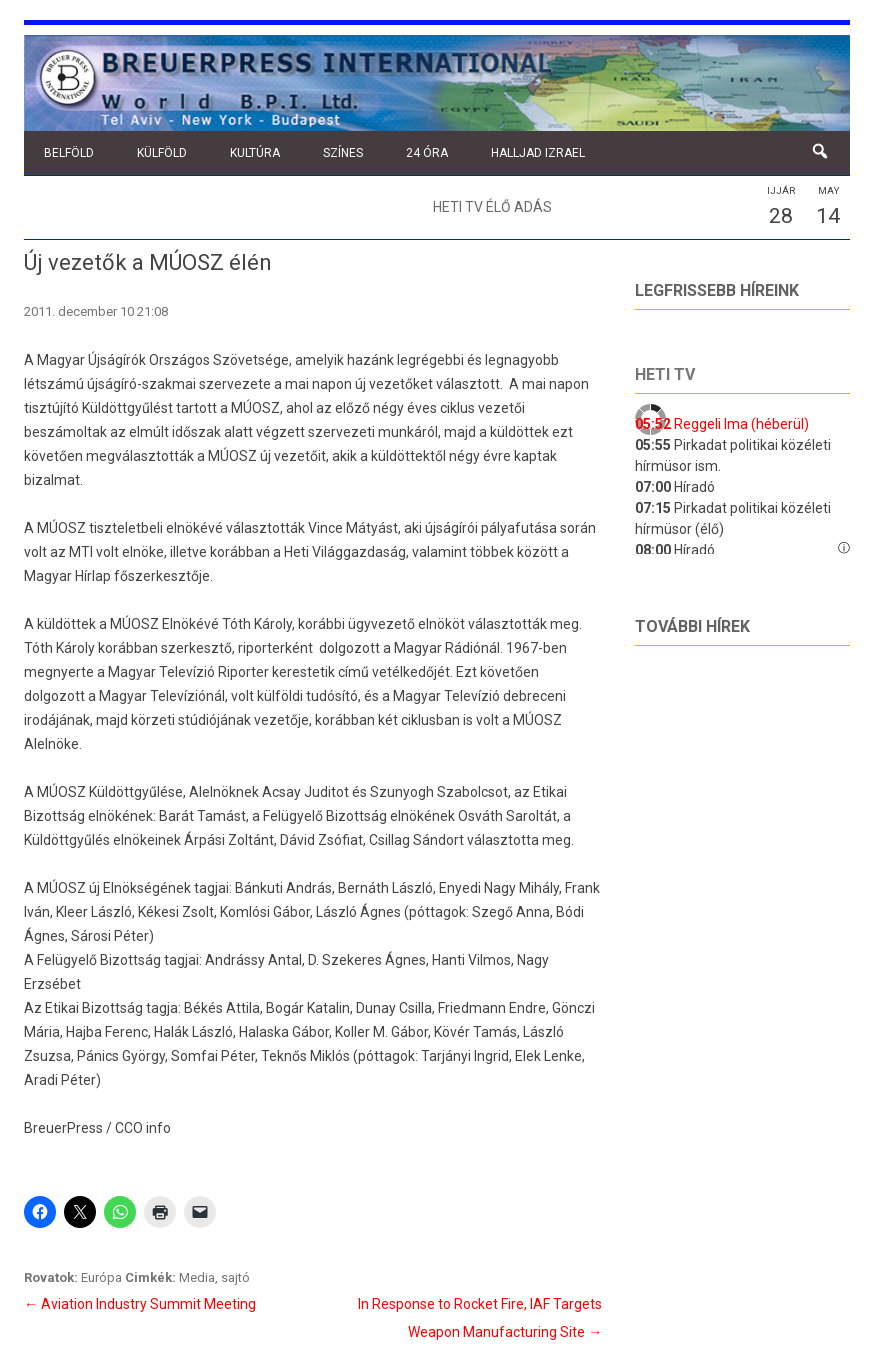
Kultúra (255, 153)
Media (197, 1277)
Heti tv (665, 374)
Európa (101, 1277)
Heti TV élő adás (492, 207)
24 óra (427, 153)
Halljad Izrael (538, 153)
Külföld (162, 153)
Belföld (69, 153)
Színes (343, 153)
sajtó (235, 1277)
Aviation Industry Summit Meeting (140, 1304)
